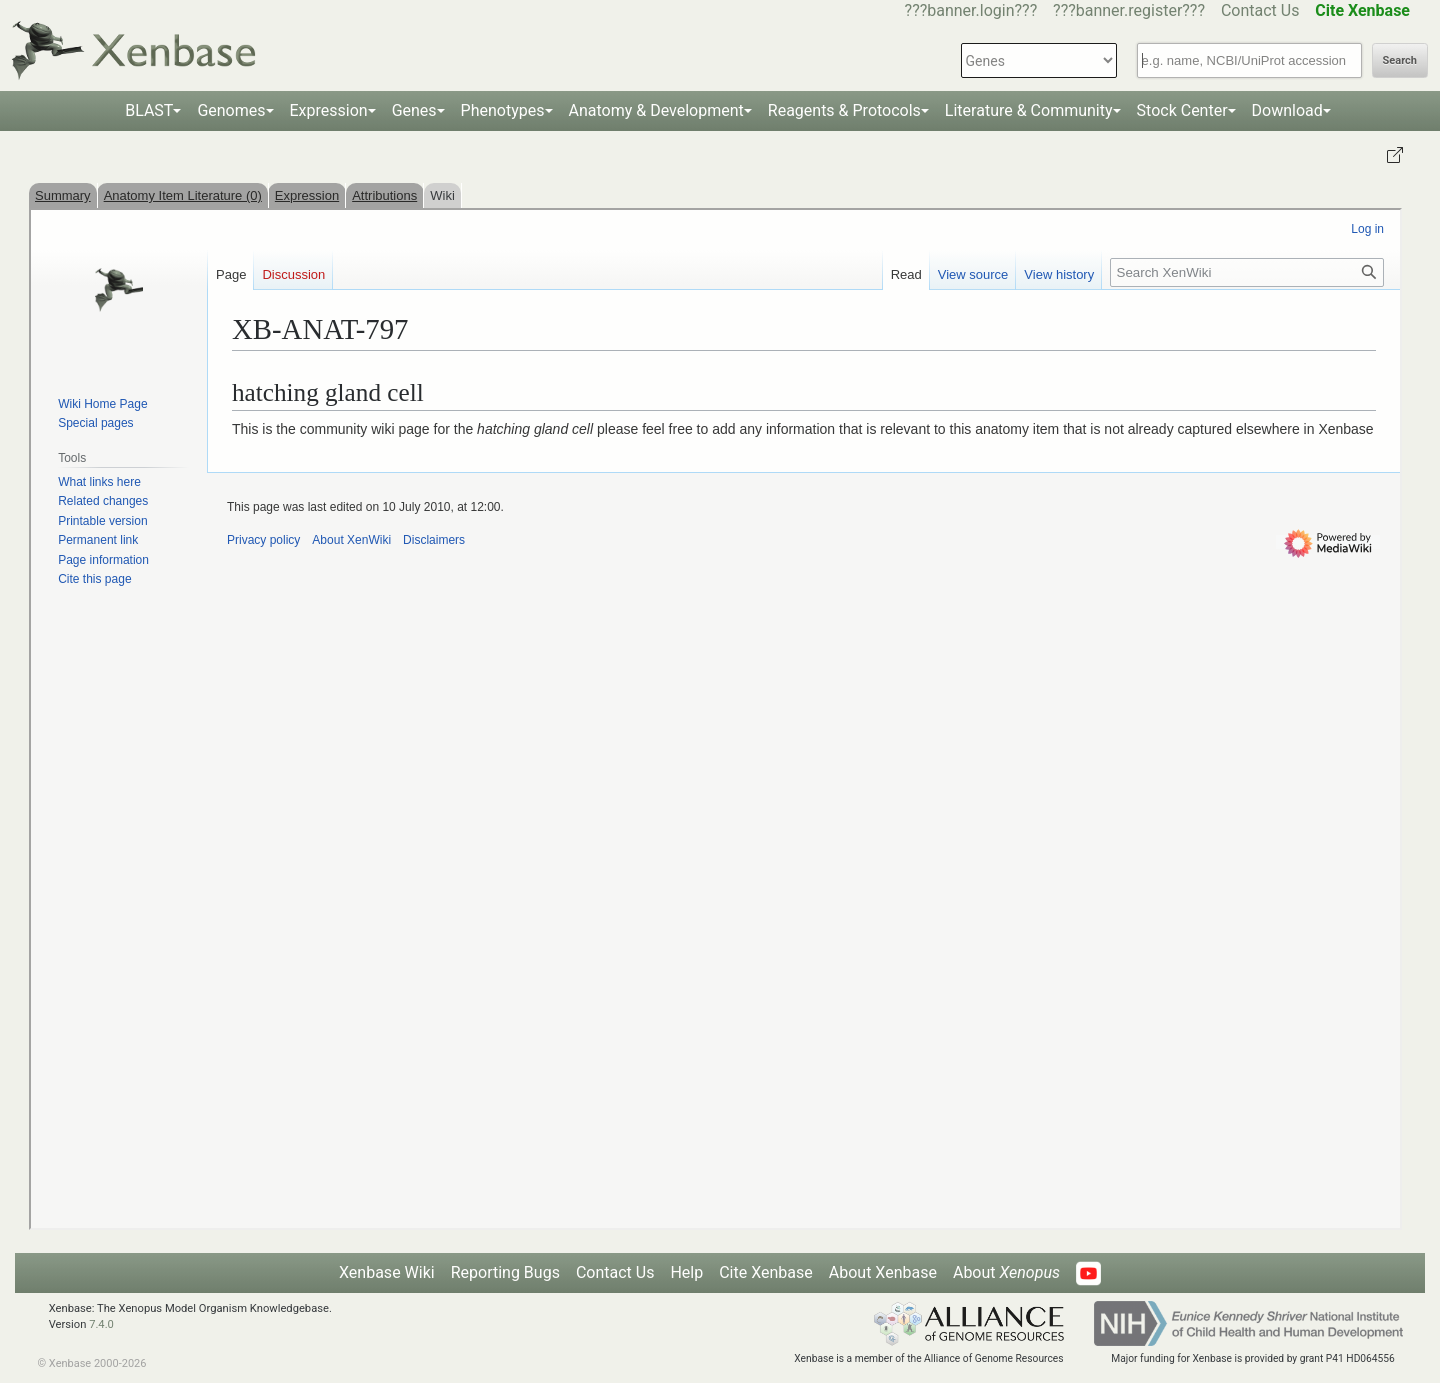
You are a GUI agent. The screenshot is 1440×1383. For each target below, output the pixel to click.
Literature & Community (1029, 110)
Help (686, 1272)
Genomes (231, 110)
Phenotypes (503, 110)
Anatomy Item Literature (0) (183, 195)
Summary (63, 195)
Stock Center (1182, 110)
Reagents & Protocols (844, 110)
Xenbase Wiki (387, 1272)
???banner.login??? (971, 10)
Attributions (384, 195)
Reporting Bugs (505, 1272)
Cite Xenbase (766, 1272)
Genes (414, 110)
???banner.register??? (1129, 10)
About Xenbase (883, 1272)
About (1006, 1272)
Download (1287, 110)
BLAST (149, 110)
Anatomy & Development (656, 110)
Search (1400, 60)
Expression (329, 110)
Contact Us (1260, 10)
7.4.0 (101, 1324)
